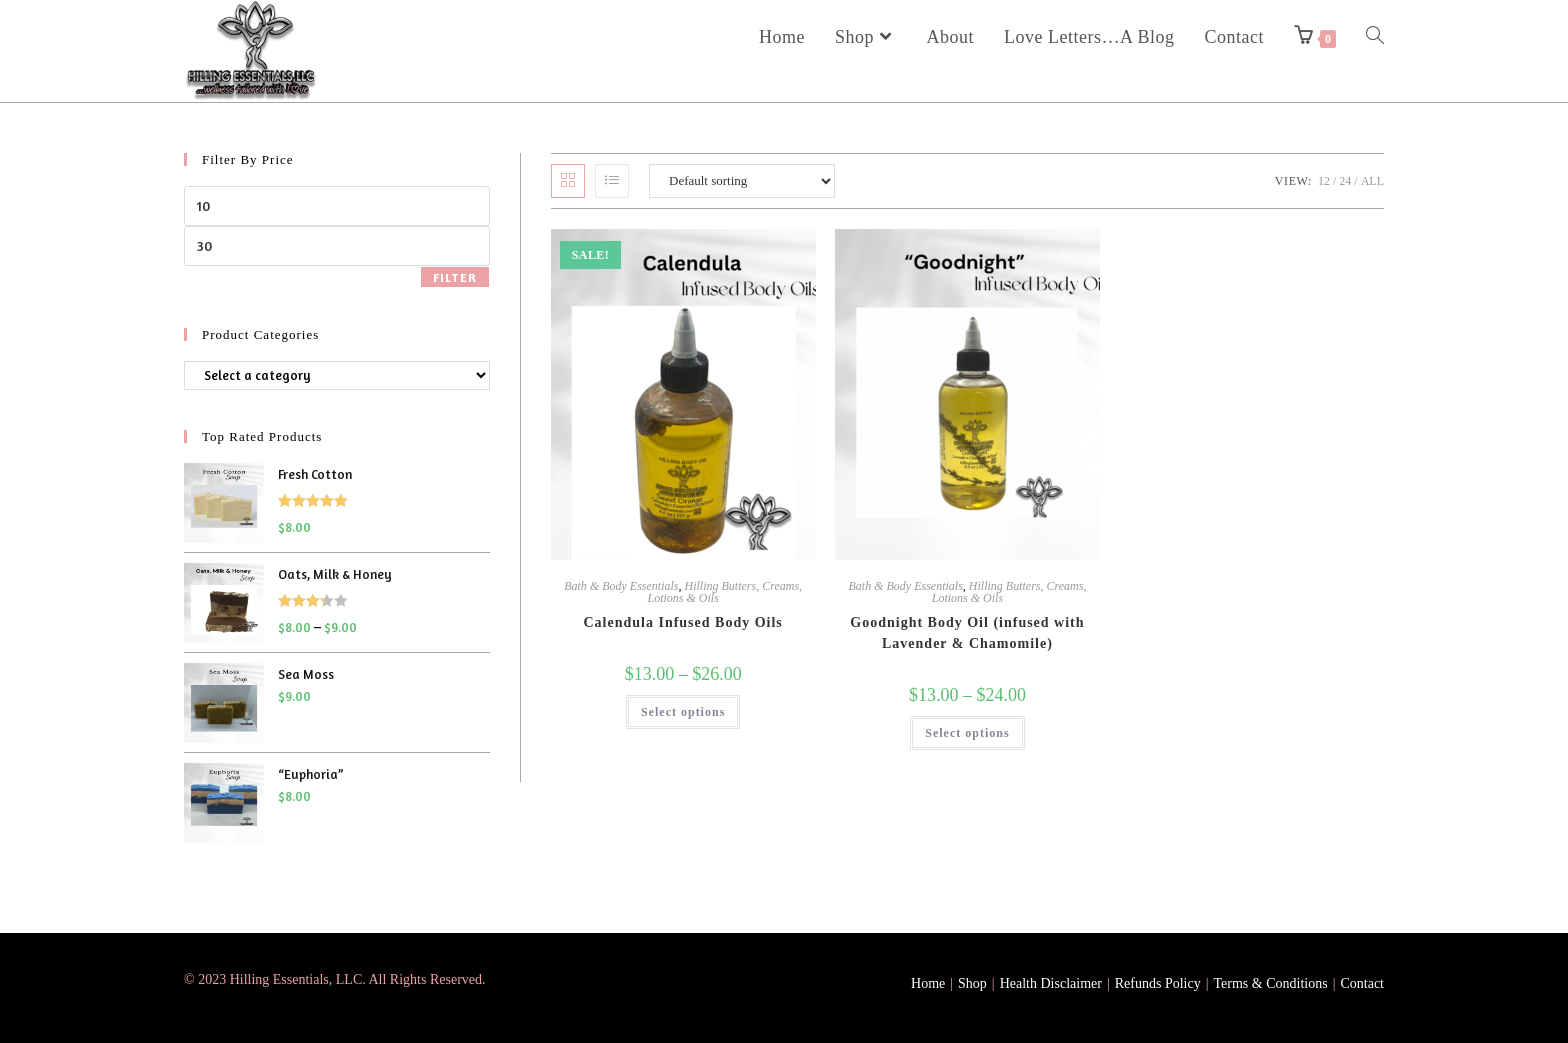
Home (928, 983)
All (1372, 181)
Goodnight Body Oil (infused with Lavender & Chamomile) (967, 633)
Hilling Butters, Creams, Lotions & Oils (724, 592)
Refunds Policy (1158, 983)
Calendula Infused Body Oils (682, 622)
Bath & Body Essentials (621, 586)
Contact (1362, 983)
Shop (972, 983)
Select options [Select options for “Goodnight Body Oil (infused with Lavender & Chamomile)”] (967, 733)
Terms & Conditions (1271, 983)
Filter (455, 277)
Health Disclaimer (1051, 983)
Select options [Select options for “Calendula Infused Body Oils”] (683, 712)
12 (1324, 181)
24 (1345, 181)
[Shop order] (742, 181)
